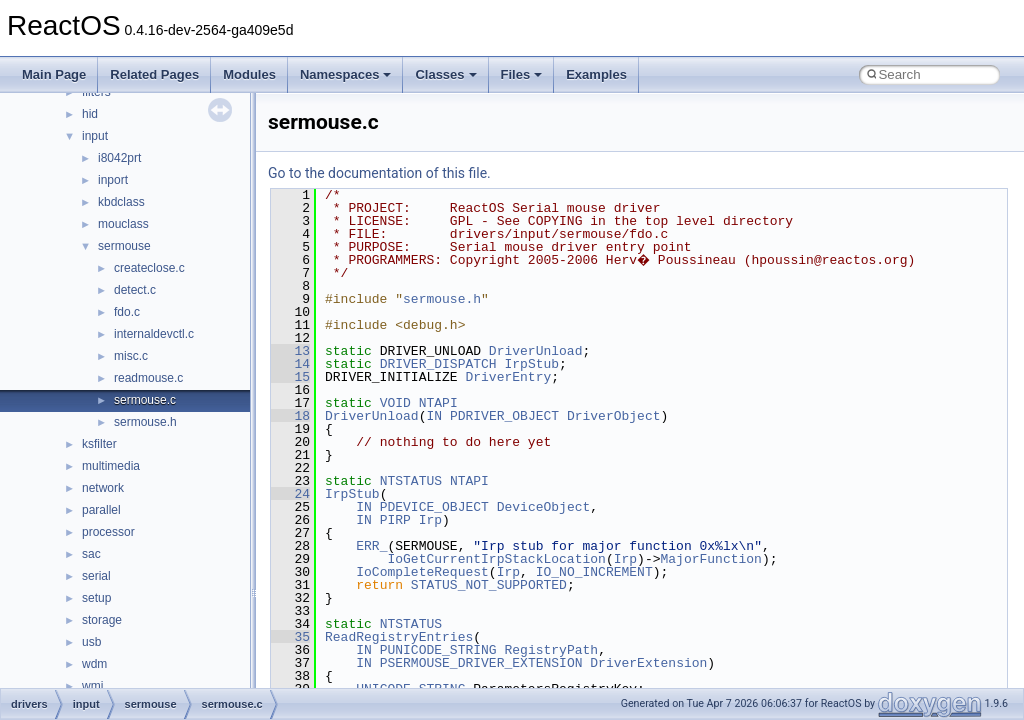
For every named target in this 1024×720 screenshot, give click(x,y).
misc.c (131, 356)
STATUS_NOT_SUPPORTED (489, 585)
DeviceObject (544, 507)
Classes (445, 74)
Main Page (54, 74)
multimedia (111, 466)
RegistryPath (551, 650)
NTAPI (438, 403)
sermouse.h (145, 422)
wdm (94, 664)
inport (113, 180)
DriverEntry (508, 377)
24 (290, 494)
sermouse (124, 246)
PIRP (395, 520)
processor (108, 532)
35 (290, 637)
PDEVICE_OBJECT (434, 507)
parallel (101, 510)
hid (90, 114)
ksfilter (99, 444)
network (103, 488)
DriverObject (614, 416)
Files (522, 74)
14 (290, 364)
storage (102, 620)
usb (91, 642)
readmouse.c (148, 378)
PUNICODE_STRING (438, 650)
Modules (249, 74)
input (95, 136)
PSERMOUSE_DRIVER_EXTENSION (481, 663)
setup (96, 598)
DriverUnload (536, 351)
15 (290, 377)
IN (434, 416)
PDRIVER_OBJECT (504, 416)
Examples (596, 74)
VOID (395, 403)
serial (96, 576)
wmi (92, 686)
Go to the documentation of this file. (379, 173)
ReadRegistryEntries (399, 637)
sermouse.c (145, 400)
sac (91, 554)
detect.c (135, 290)
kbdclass (121, 202)
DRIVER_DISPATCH (438, 364)
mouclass (123, 224)
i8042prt (119, 158)
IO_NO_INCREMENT (594, 572)
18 (290, 416)
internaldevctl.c (154, 334)
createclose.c (149, 268)
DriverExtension (648, 663)
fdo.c (127, 312)
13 (290, 351)
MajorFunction (710, 559)
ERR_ (371, 546)
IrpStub (531, 364)
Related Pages (154, 74)
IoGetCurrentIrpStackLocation (496, 559)
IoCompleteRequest (422, 572)
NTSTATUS (411, 481)
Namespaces (346, 74)
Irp (430, 520)
